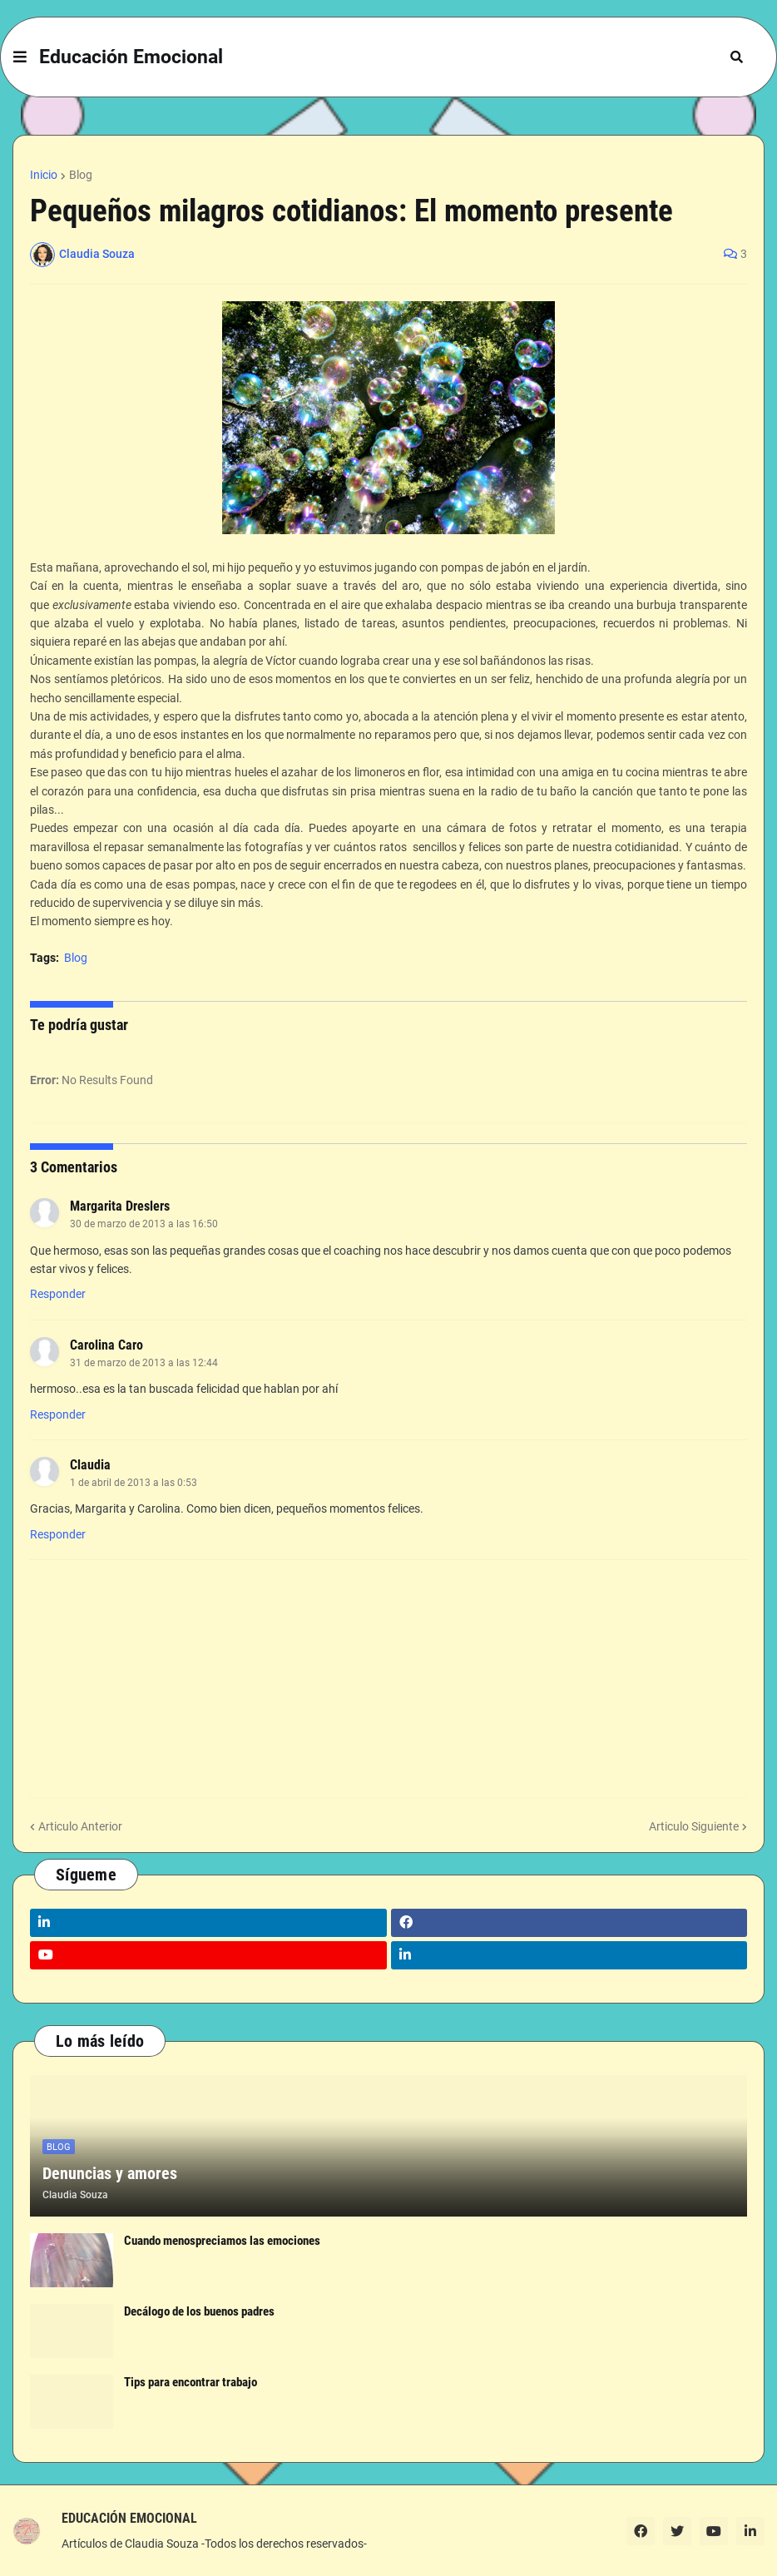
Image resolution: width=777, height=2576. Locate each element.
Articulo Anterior (80, 1826)
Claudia (90, 1465)
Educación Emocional (131, 57)
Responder (58, 1293)
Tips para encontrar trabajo (190, 2382)
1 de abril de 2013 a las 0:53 (133, 1483)
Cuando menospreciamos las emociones (222, 2240)
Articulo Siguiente (694, 1826)
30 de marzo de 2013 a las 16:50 (144, 1224)
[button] (20, 57)
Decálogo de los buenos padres (199, 2311)
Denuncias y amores (109, 2173)
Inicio (43, 175)
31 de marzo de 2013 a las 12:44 (144, 1363)
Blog (80, 175)
